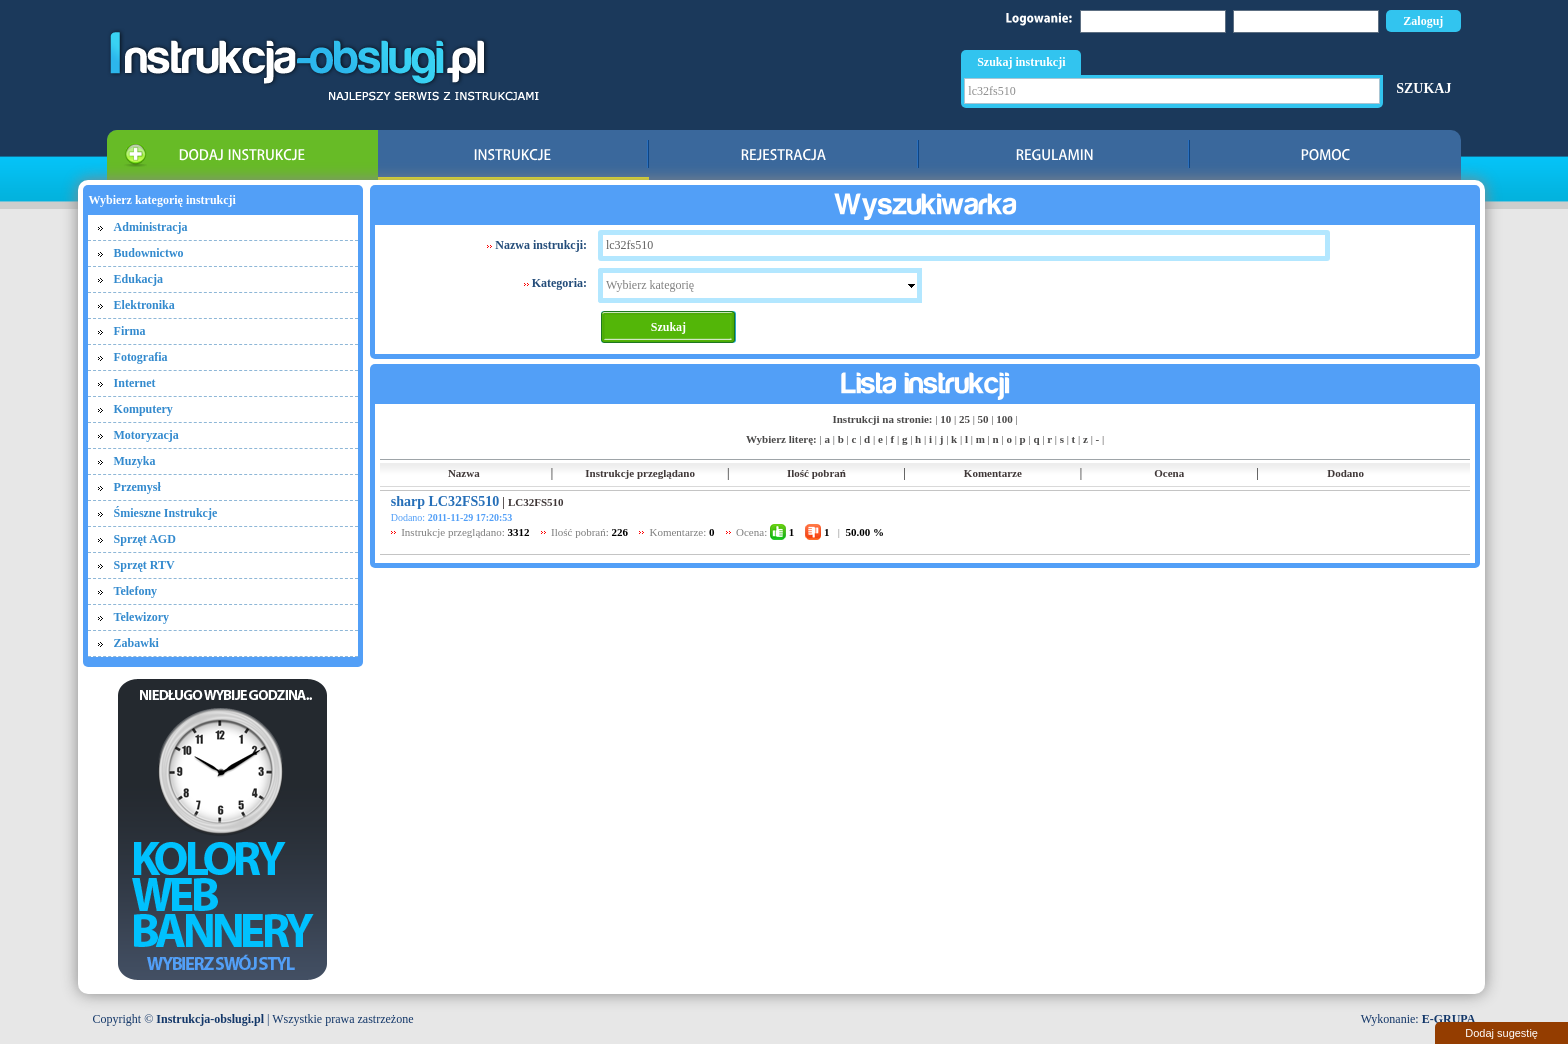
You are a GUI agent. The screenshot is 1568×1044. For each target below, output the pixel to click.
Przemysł (137, 487)
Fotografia (141, 357)
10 (945, 419)
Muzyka (135, 461)
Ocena (1169, 473)
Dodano (1345, 473)
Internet (135, 383)
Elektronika (144, 305)
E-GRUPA (1449, 1019)
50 (983, 419)
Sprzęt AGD (145, 539)
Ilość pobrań (816, 473)
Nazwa (464, 473)
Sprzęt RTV (144, 565)
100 (1004, 419)
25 (964, 419)
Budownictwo (149, 253)
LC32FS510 (536, 502)
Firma (130, 331)
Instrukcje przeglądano (640, 473)
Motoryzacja (146, 435)
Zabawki (136, 643)
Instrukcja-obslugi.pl (210, 1019)
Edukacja (138, 279)
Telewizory (142, 617)
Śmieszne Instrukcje (166, 513)
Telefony (136, 591)
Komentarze (993, 473)
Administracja (151, 227)
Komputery (143, 409)
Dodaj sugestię (1501, 1033)
